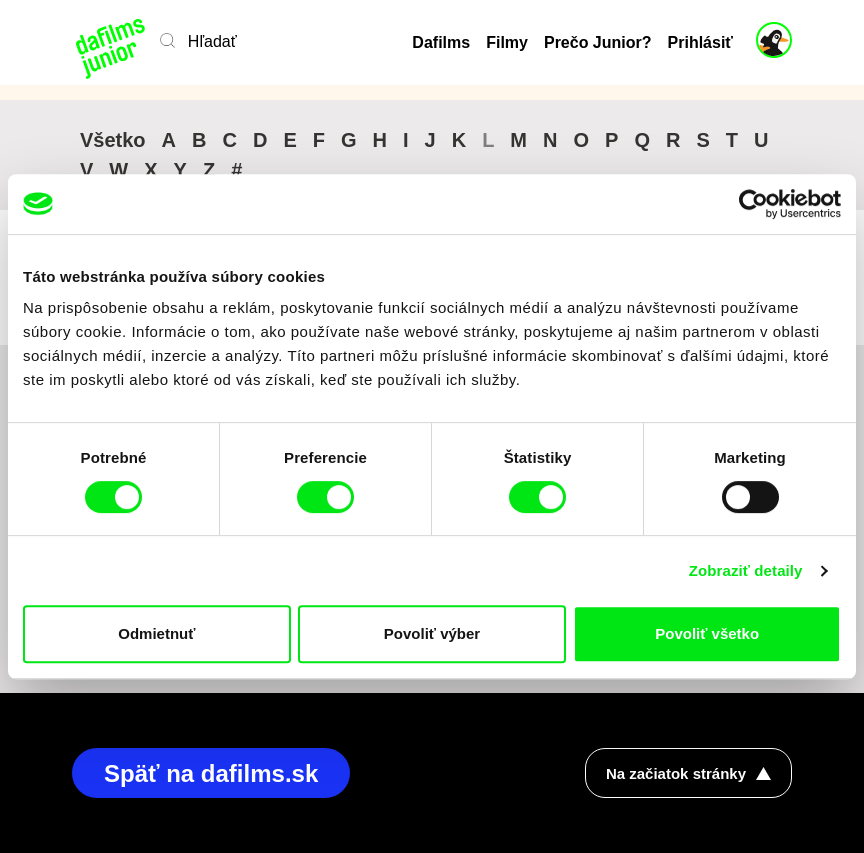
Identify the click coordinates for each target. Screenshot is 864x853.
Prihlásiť (700, 42)
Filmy (507, 42)
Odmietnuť (156, 633)
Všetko (113, 140)
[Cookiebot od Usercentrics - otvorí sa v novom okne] (753, 204)
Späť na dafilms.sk (211, 773)
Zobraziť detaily (746, 570)
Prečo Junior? (598, 42)
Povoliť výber (432, 633)
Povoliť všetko (707, 633)
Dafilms (441, 42)
